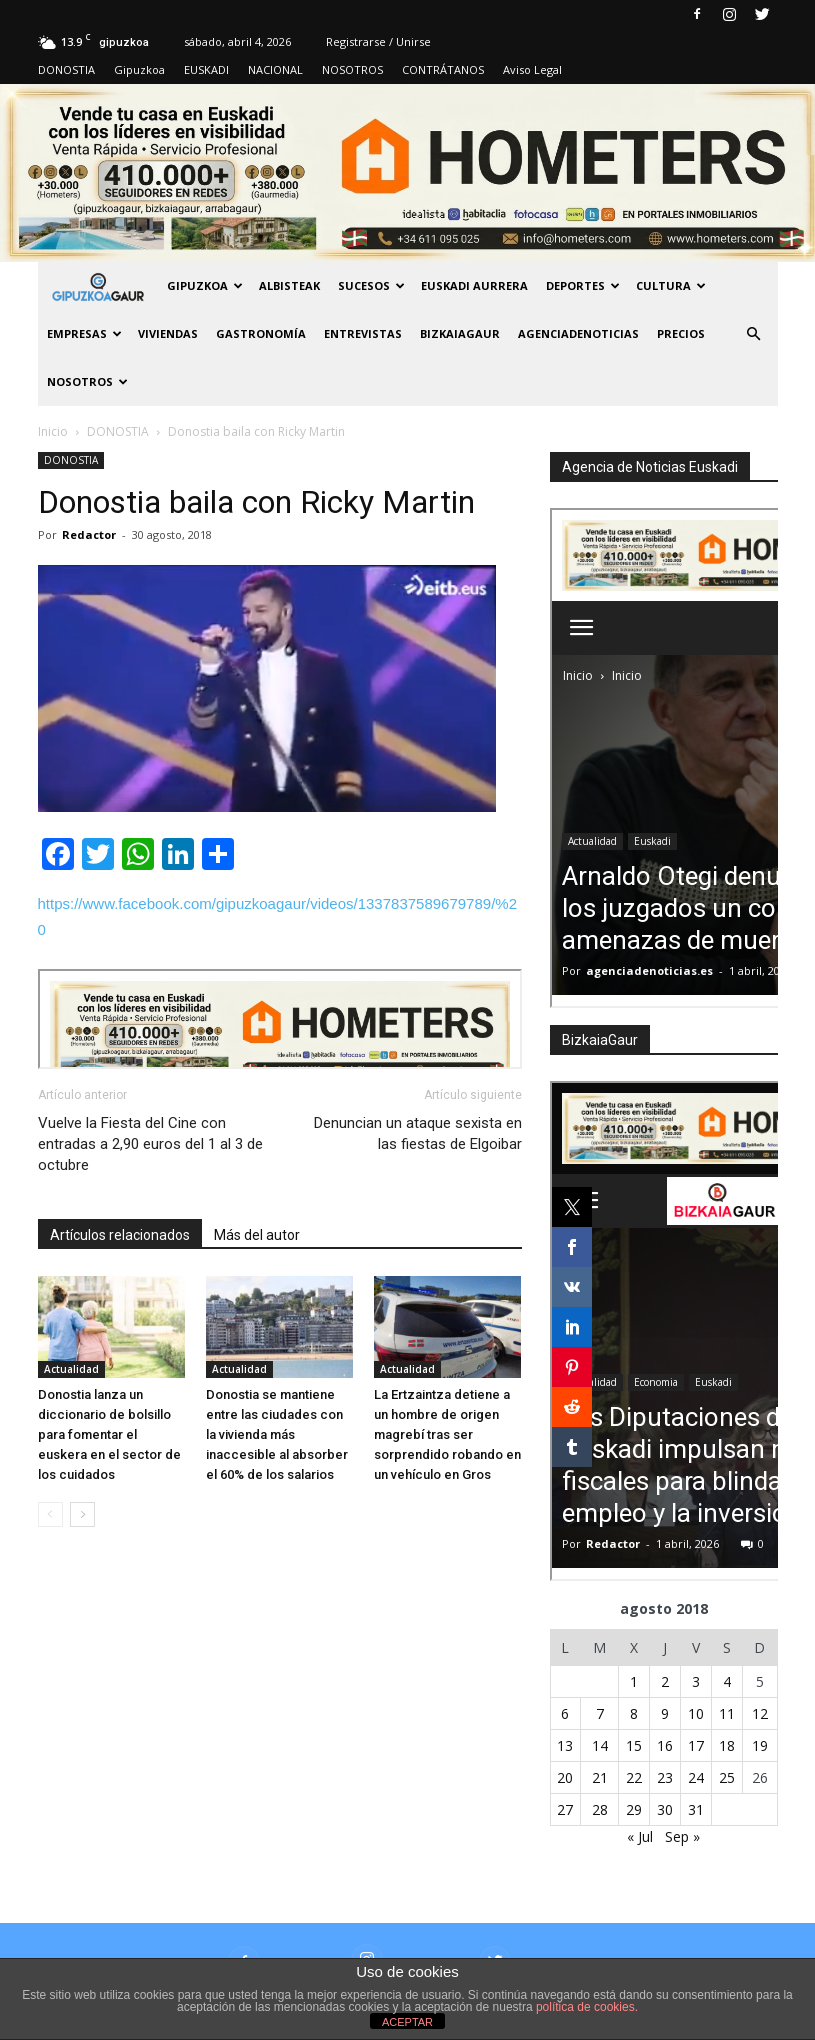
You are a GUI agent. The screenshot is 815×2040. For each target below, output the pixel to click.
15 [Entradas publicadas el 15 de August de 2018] (634, 1745)
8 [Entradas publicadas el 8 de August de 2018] (634, 1713)
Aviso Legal (532, 69)
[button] (754, 334)
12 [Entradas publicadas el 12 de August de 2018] (760, 1713)
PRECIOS (681, 333)
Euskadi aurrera (474, 285)
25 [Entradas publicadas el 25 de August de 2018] (727, 1777)
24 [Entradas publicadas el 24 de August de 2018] (696, 1777)
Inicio (53, 431)
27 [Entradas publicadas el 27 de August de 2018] (565, 1809)
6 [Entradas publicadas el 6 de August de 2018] (565, 1713)
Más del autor (257, 1235)
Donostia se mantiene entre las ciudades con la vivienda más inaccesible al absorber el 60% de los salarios (277, 1434)
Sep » (682, 1836)
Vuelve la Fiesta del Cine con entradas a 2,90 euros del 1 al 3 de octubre (150, 1144)
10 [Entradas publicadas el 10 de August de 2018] (696, 1713)
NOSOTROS (352, 69)
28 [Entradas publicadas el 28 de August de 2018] (600, 1809)
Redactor (89, 534)
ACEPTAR (407, 2022)
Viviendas (168, 333)
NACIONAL (275, 69)
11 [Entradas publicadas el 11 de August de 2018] (727, 1713)
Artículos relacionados (120, 1235)
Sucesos (371, 285)
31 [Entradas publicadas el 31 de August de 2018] (696, 1809)
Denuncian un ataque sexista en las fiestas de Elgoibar (418, 1133)
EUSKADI (206, 69)
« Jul (640, 1836)
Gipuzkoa (139, 69)
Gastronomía (261, 333)
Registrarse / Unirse (378, 41)
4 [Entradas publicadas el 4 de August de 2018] (727, 1681)
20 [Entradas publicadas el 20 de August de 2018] (565, 1777)
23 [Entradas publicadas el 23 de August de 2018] (665, 1777)
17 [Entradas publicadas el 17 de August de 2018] (696, 1745)
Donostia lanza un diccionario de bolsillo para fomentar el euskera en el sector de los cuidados (109, 1434)
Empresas (84, 333)
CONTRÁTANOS (443, 69)
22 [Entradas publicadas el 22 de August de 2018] (634, 1777)
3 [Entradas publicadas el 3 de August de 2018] (696, 1681)
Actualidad (71, 1369)
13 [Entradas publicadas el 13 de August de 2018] (565, 1745)
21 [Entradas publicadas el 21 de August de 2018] (600, 1777)
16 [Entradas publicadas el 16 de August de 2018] (665, 1745)
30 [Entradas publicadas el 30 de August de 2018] (665, 1809)
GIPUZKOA (205, 285)
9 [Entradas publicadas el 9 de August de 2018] (665, 1713)
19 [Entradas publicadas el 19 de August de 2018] (760, 1745)
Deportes (583, 285)
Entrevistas (363, 333)
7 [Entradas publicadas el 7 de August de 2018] (600, 1713)
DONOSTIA (66, 69)
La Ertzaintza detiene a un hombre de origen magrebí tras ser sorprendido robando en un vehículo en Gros (447, 1434)
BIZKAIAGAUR (460, 333)
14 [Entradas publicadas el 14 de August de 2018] (600, 1745)
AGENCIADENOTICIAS (578, 333)
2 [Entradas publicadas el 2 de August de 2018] (665, 1681)
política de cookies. (587, 2007)
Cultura (671, 285)
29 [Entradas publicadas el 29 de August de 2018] (634, 1809)
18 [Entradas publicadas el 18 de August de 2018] (727, 1745)
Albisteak (289, 285)
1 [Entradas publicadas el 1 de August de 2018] (634, 1681)
